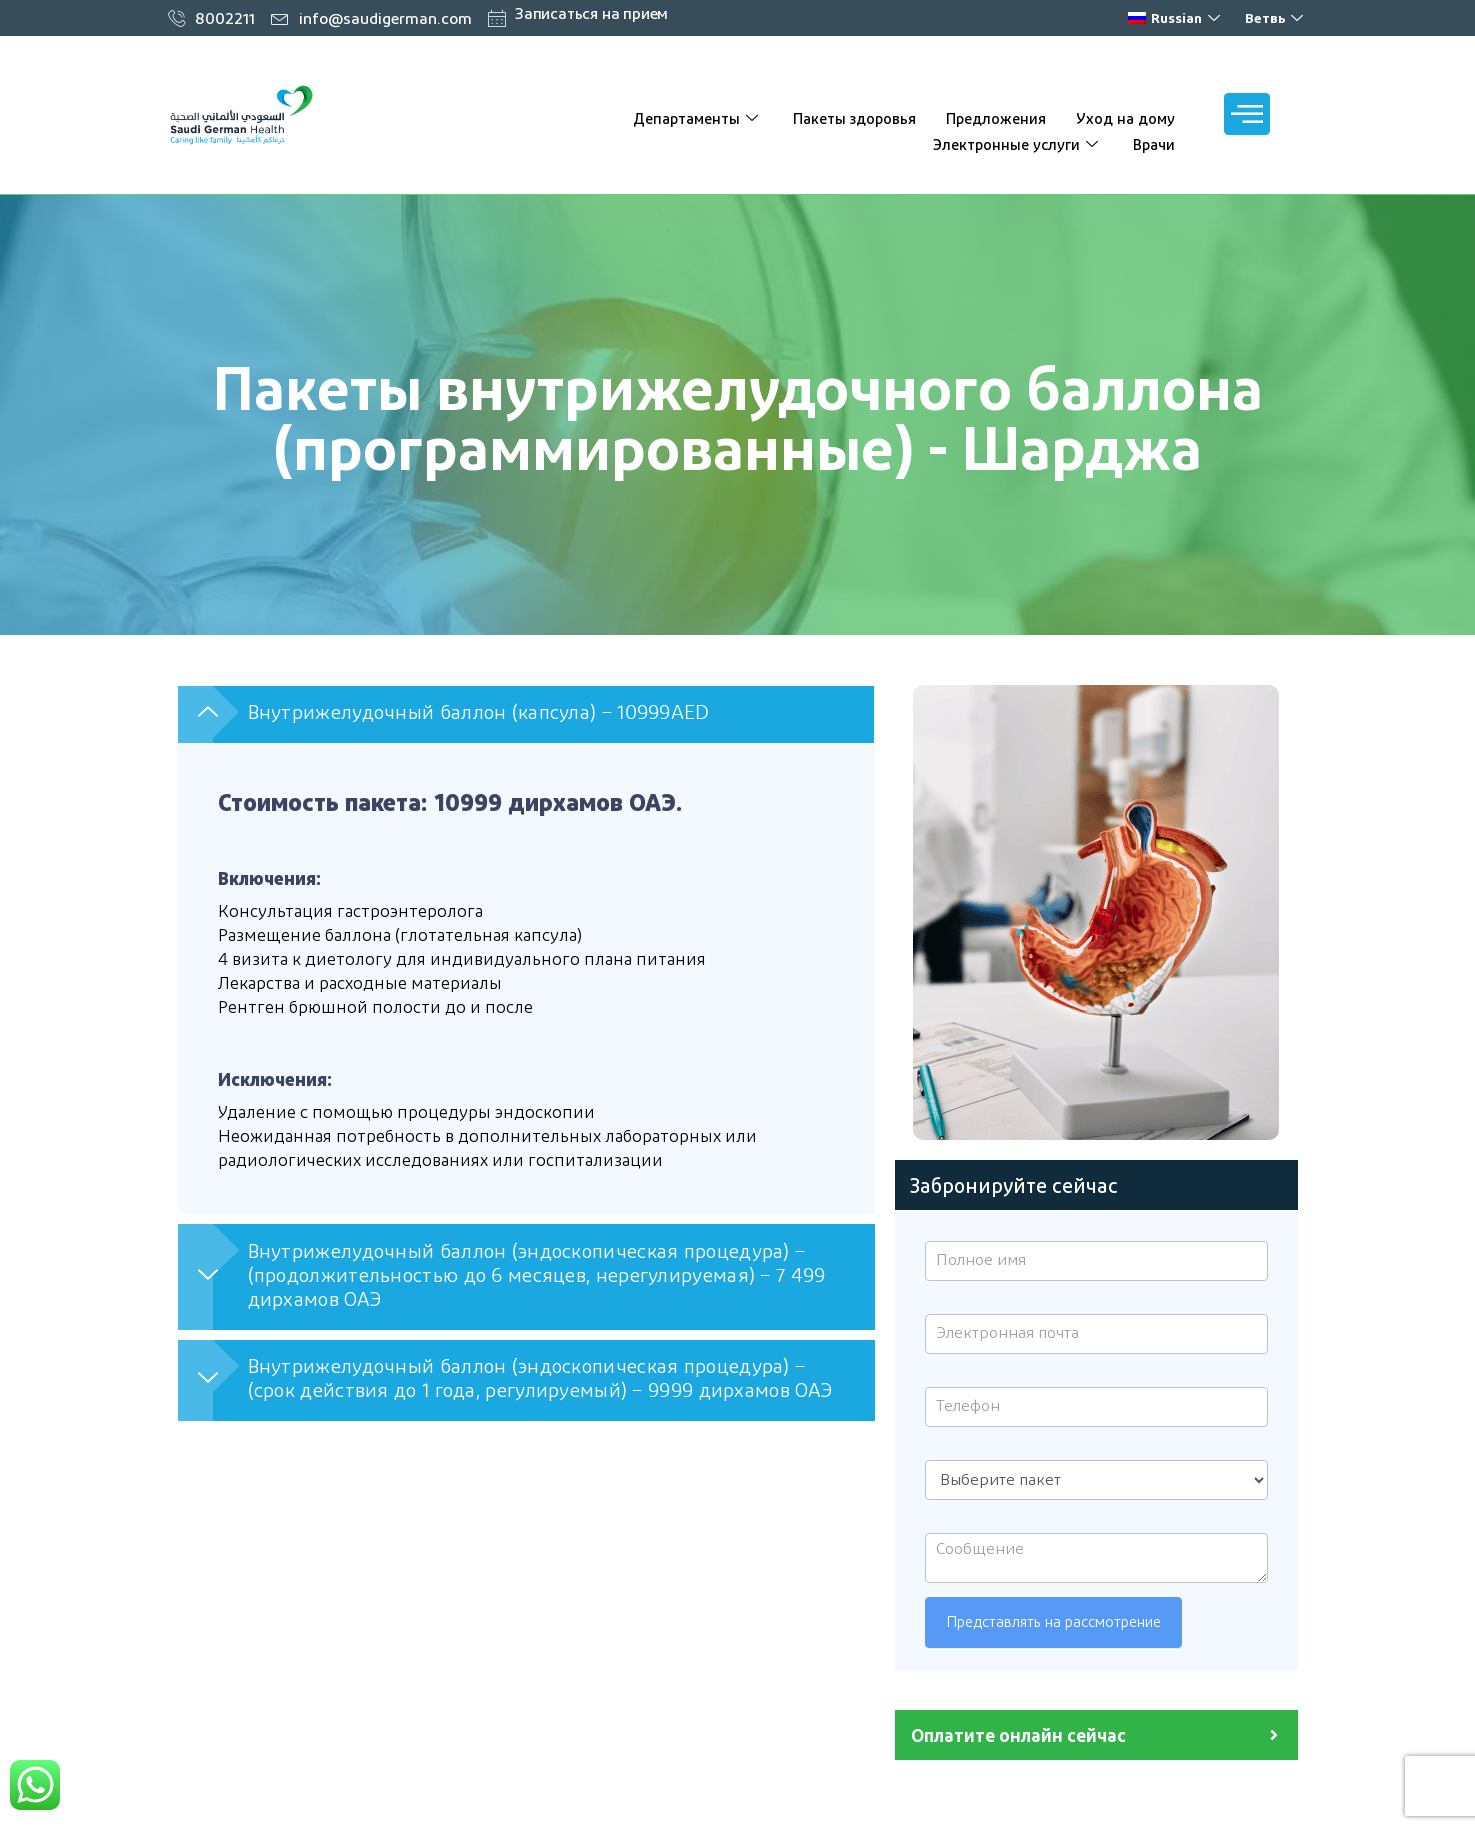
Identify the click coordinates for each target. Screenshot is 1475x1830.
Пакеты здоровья (854, 118)
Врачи (1154, 144)
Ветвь (1276, 17)
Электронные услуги (1018, 144)
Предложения (996, 118)
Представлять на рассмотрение (1053, 1622)
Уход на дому (1125, 118)
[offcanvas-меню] (1247, 114)
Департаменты (698, 118)
